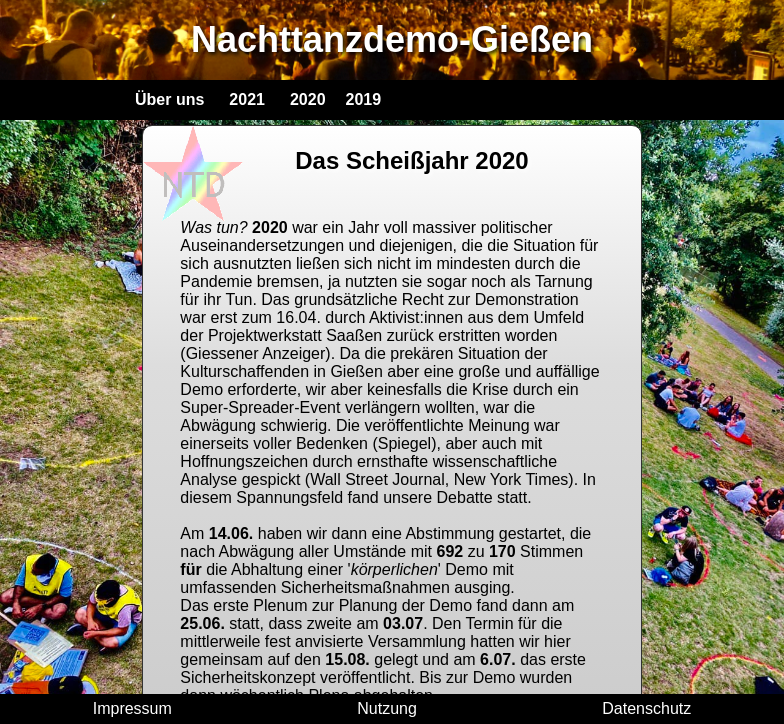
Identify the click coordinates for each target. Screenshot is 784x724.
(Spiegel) (404, 443)
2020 (308, 99)
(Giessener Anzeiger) (255, 353)
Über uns (169, 99)
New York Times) (514, 479)
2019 (364, 99)
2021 (247, 99)
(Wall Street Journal (375, 479)
